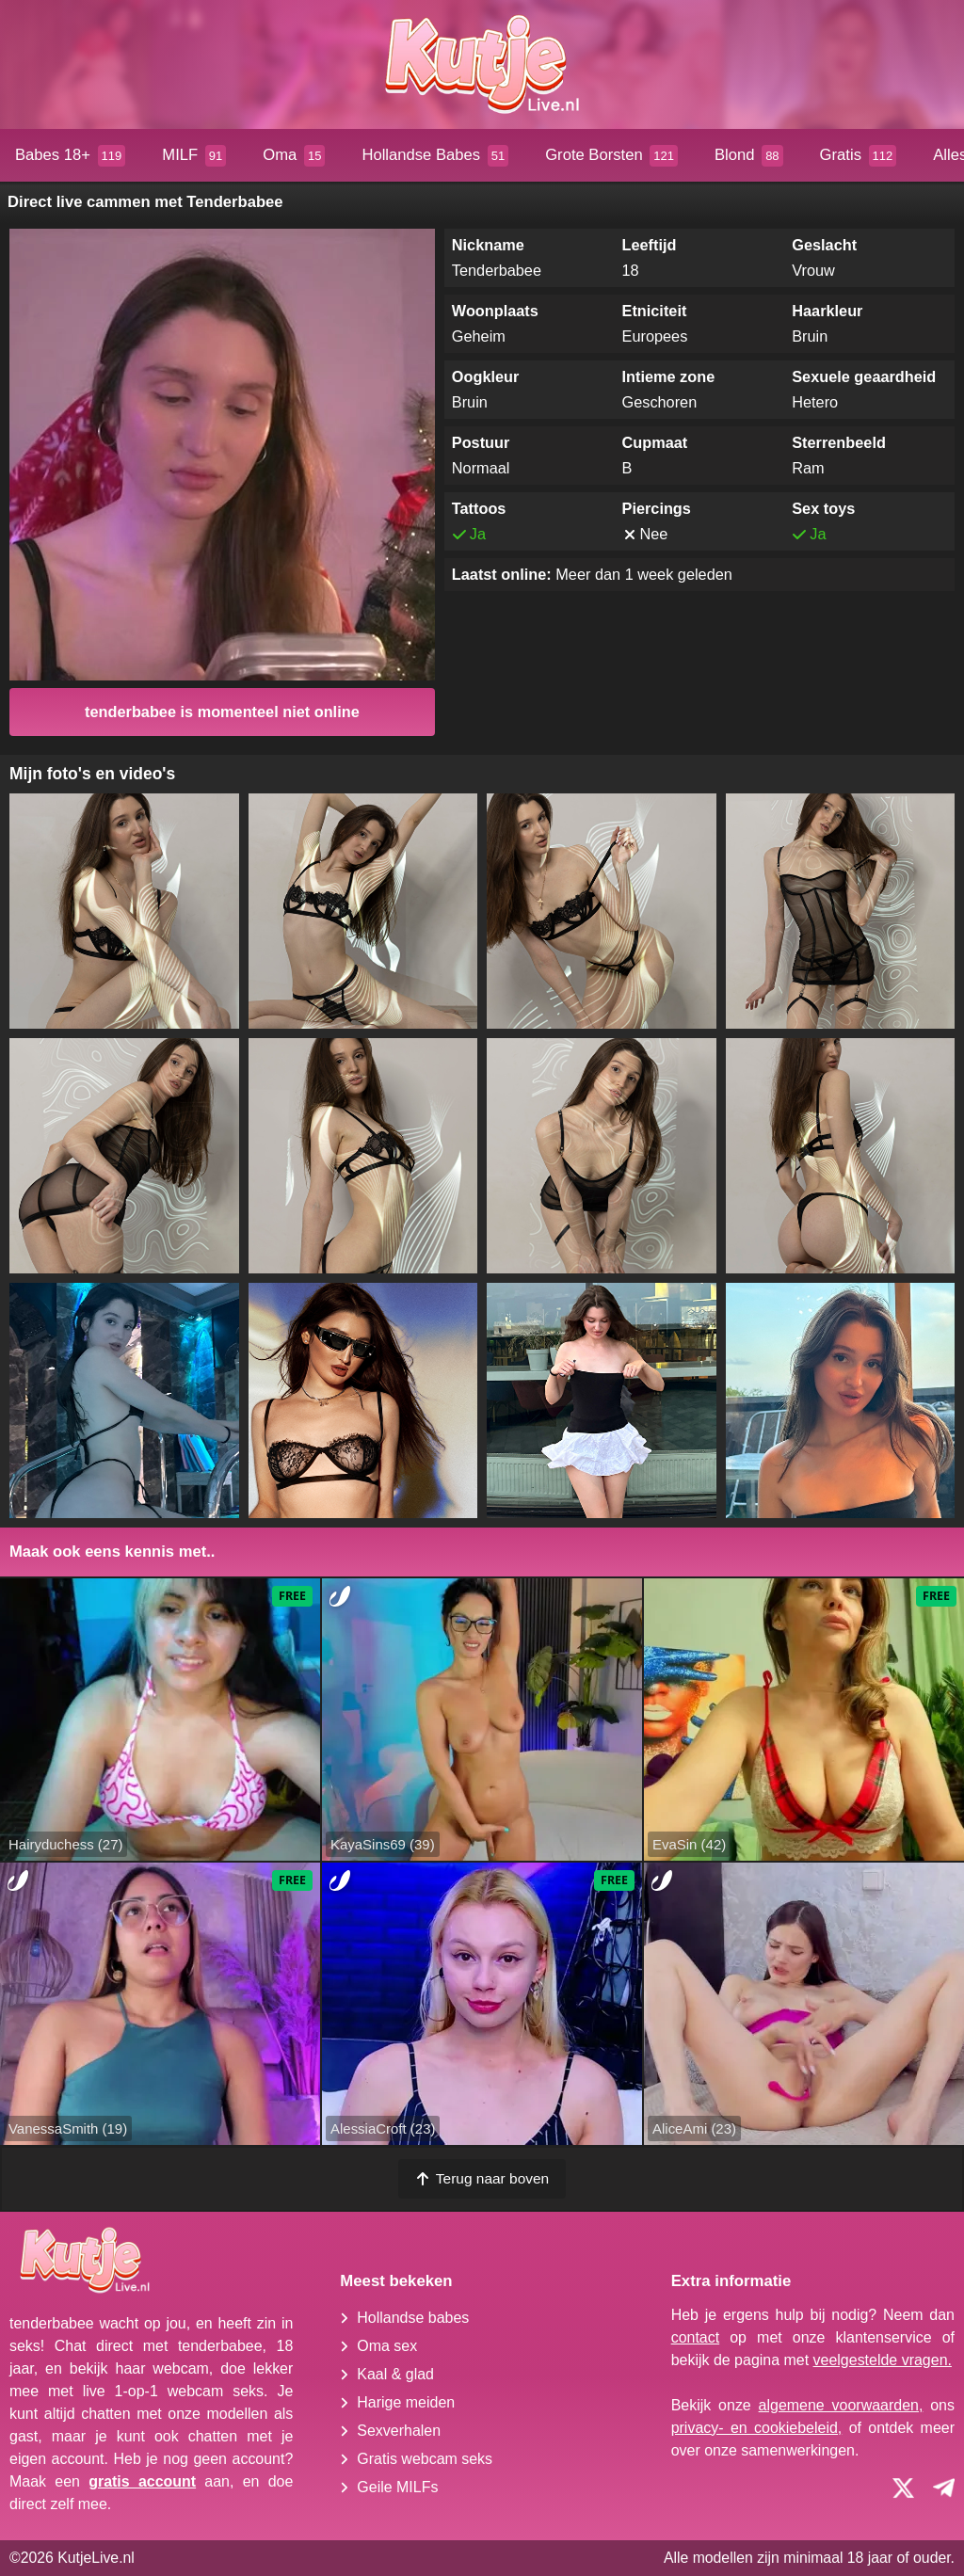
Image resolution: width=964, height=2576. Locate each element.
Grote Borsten (611, 156)
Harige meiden (406, 2402)
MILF (194, 156)
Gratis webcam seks (424, 2459)
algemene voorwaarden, (841, 2405)
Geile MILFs (397, 2487)
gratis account (142, 2481)
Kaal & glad (395, 2374)
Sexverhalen (399, 2431)
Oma (294, 156)
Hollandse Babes (435, 156)
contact (695, 2337)
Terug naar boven (482, 2178)
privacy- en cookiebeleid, (757, 2428)
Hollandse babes (413, 2318)
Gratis (858, 156)
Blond (749, 156)
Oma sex (387, 2346)
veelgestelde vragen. (882, 2360)
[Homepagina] (482, 64)
